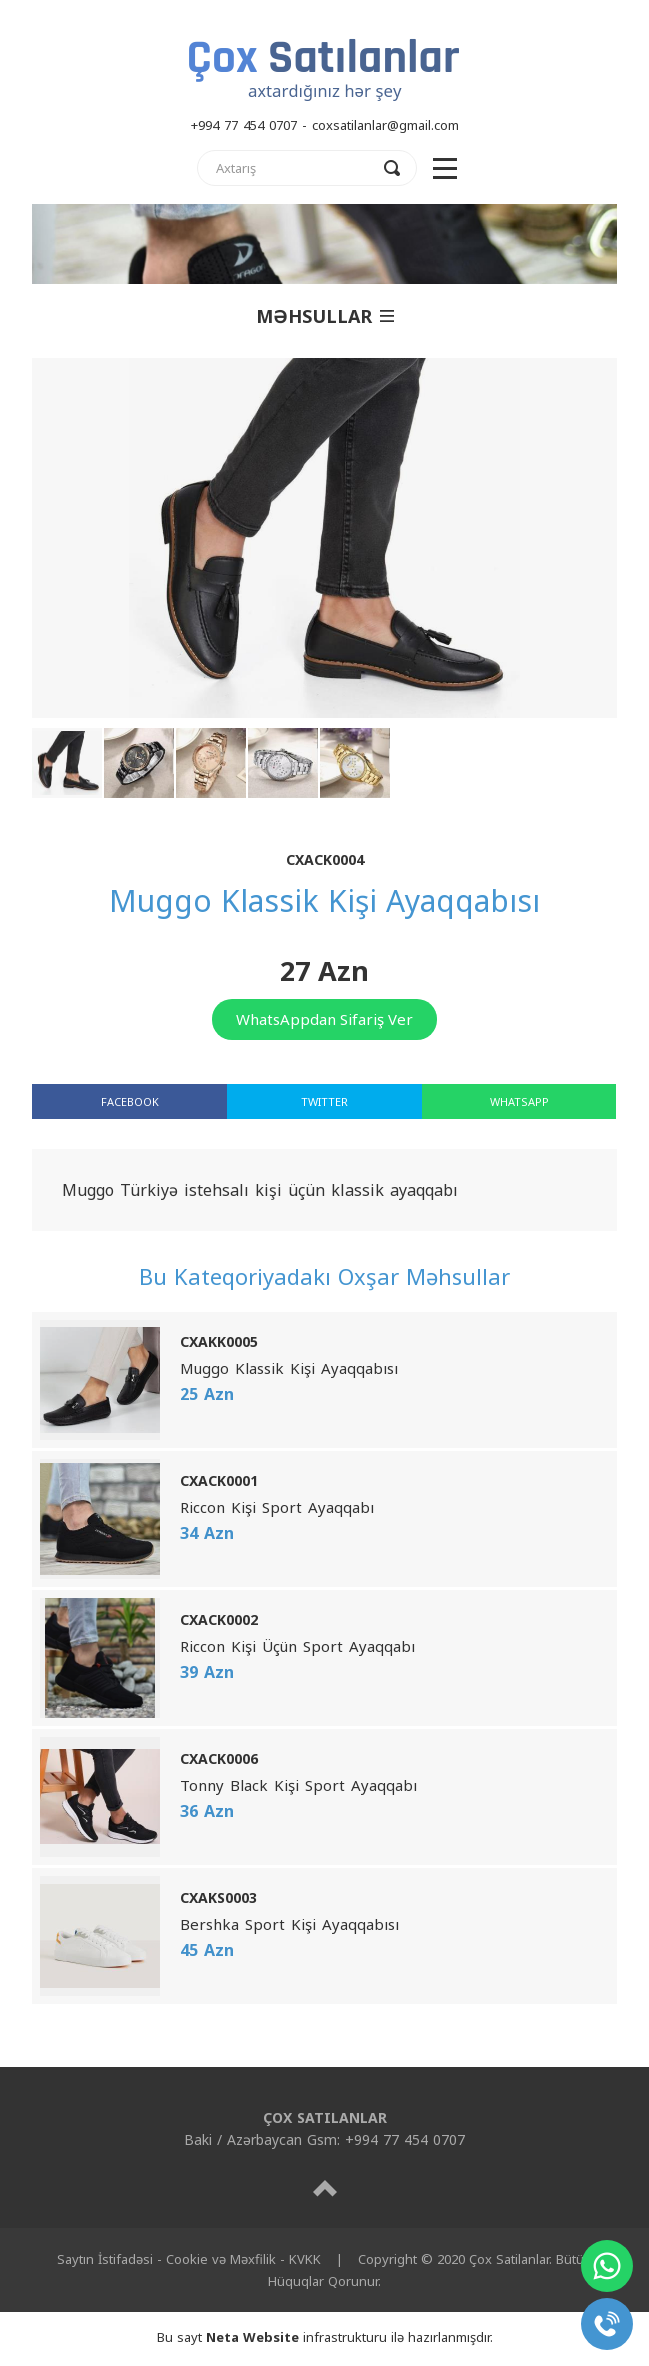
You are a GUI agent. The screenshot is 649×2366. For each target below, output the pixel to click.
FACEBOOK (130, 1101)
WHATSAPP (519, 1101)
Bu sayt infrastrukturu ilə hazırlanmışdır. (325, 2337)
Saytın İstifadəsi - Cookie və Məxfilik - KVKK (189, 2259)
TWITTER (324, 1101)
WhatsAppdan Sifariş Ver (324, 1019)
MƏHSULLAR (325, 316)
